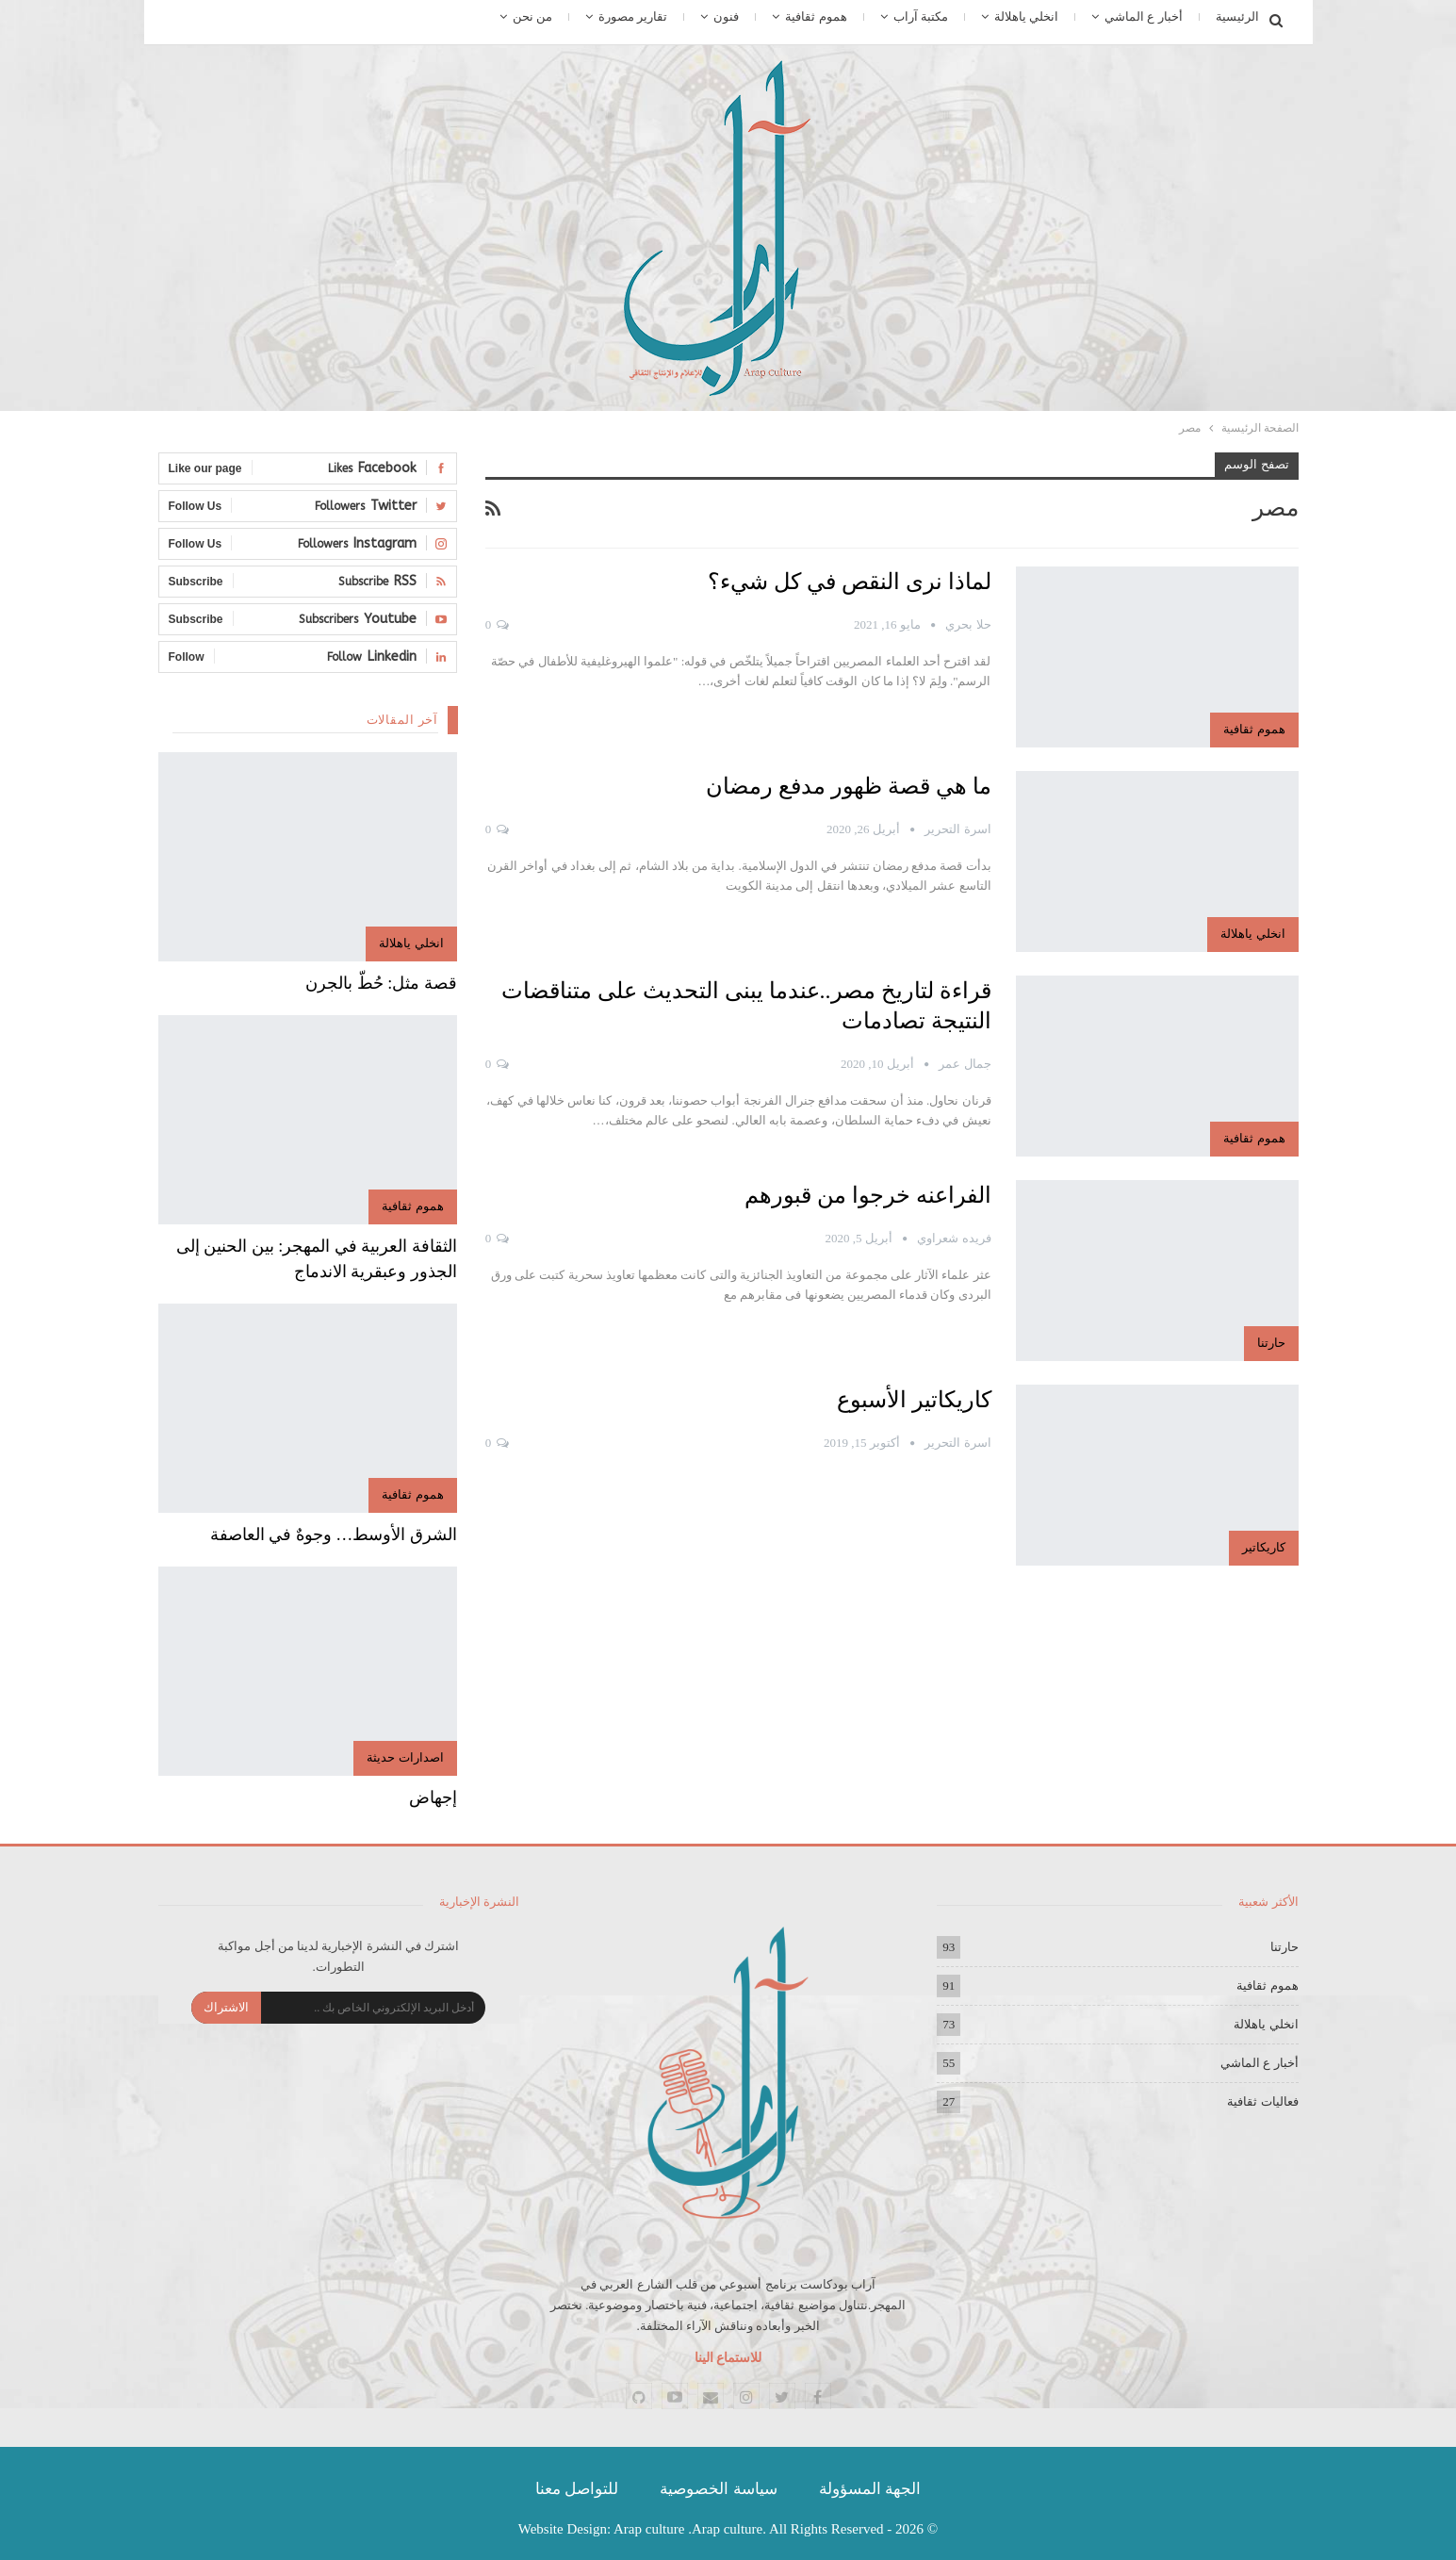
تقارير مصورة (632, 16)
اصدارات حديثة (405, 1757)
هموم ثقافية (815, 16)
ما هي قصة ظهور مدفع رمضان (848, 786)
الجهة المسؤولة (870, 2489)
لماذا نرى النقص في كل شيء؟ (849, 581)
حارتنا (1271, 1343)
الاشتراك (226, 2007)
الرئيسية (1237, 16)
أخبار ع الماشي (1143, 16)
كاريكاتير (1263, 1547)
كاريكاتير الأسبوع (914, 1399)
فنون (726, 16)
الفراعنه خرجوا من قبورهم (867, 1195)
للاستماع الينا (728, 2358)
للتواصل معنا (576, 2489)
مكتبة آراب (920, 16)
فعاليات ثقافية (1262, 2101)
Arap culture (648, 2528)
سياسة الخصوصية (718, 2489)
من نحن (532, 16)
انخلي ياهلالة (1026, 16)
